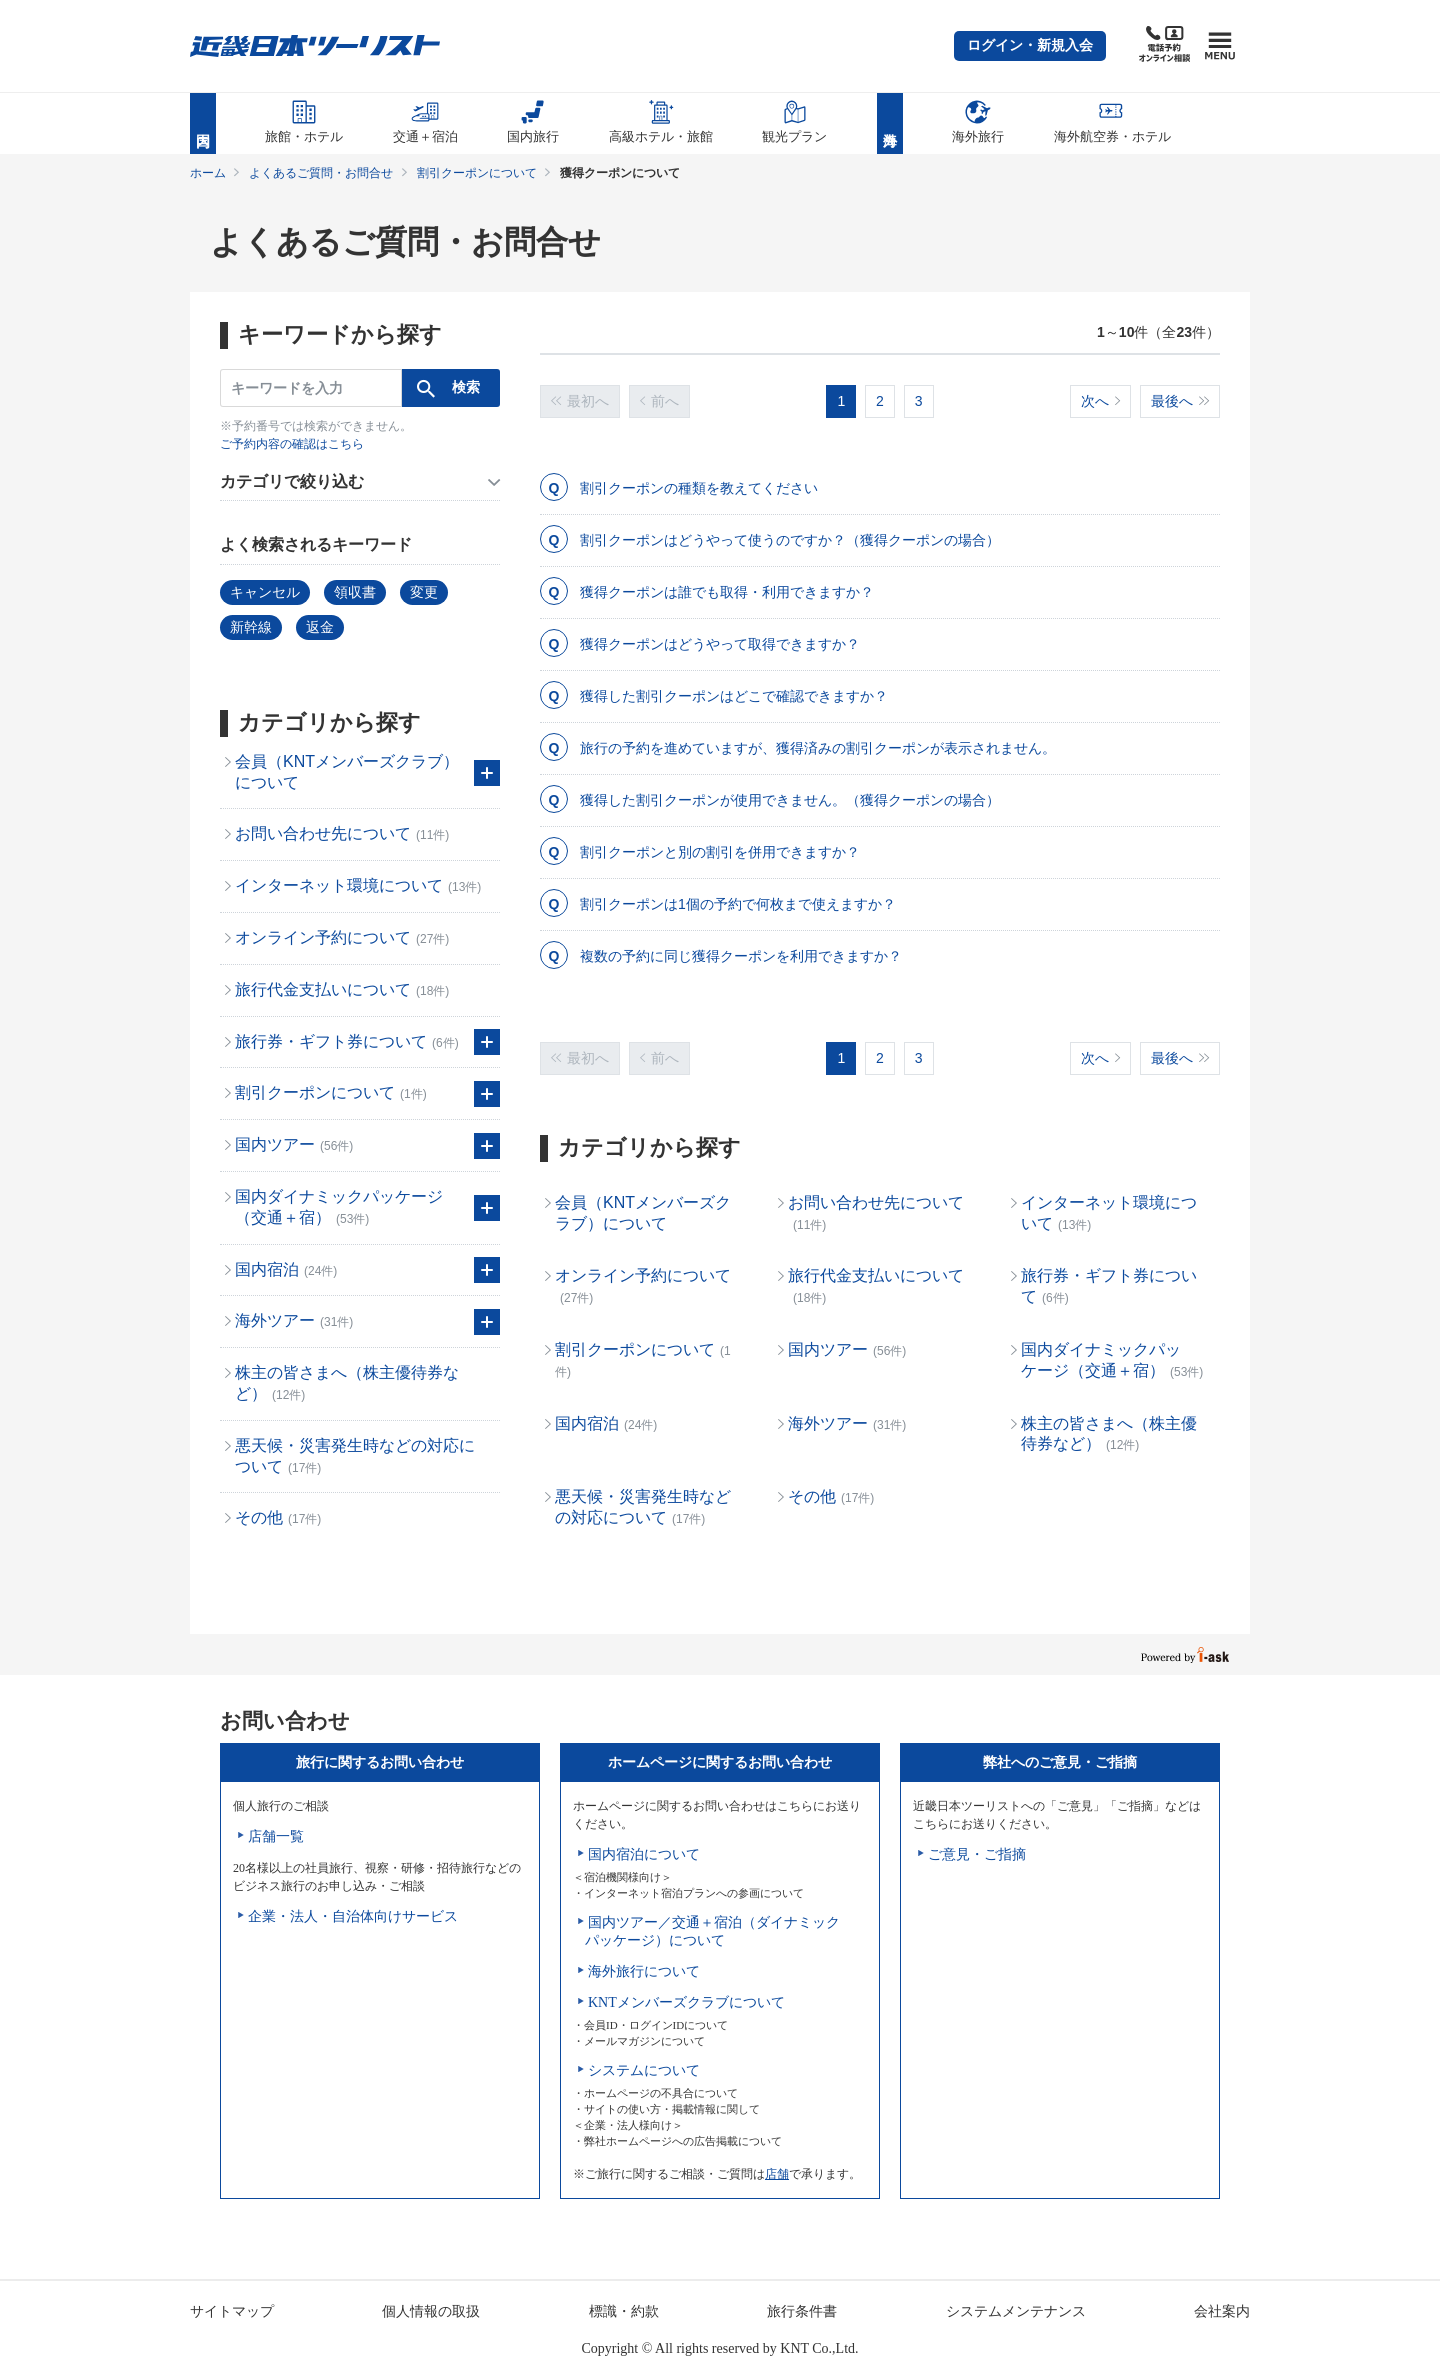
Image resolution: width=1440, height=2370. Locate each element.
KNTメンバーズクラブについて (686, 2002)
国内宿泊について (644, 1854)
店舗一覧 (276, 1836)
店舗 (777, 2174)
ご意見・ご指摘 (977, 1854)
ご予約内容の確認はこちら (292, 444)
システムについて (644, 2070)
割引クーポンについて (477, 173)
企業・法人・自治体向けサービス (353, 1916)
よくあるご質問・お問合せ (321, 173)
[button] (1030, 46)
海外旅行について (644, 1971)
